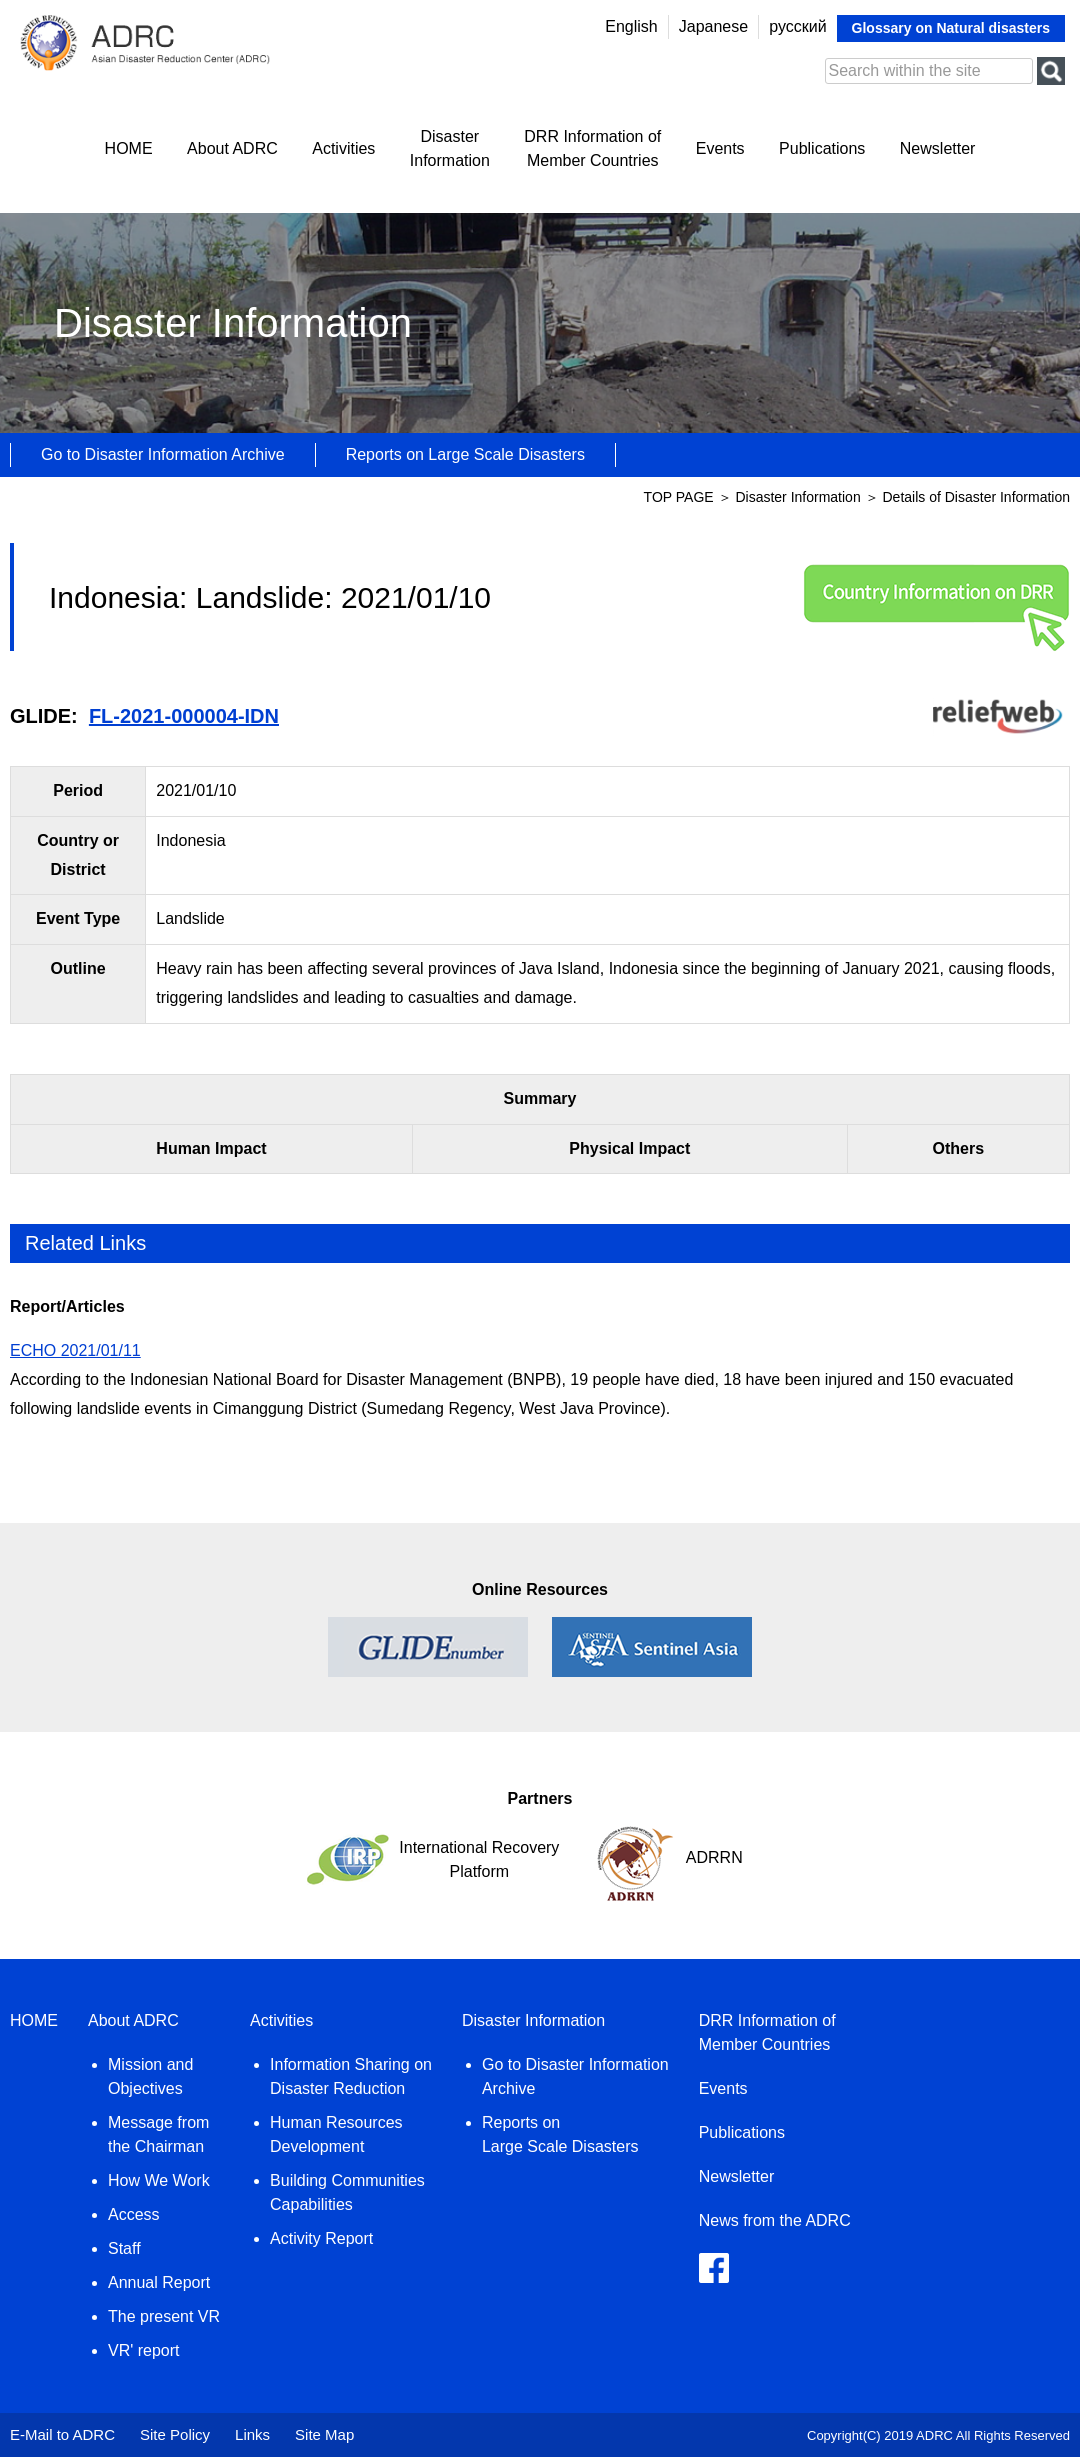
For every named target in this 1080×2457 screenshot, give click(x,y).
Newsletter (938, 148)
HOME (129, 148)
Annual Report (159, 2282)
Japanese (713, 26)
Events (720, 148)
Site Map (324, 2434)
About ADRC (232, 148)
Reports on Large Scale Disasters (465, 454)
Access (134, 2214)
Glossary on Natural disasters (951, 28)
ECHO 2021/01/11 (75, 1350)
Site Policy (175, 2434)
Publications (822, 148)
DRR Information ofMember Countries (592, 148)
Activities (343, 148)
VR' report (144, 2350)
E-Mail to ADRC (62, 2434)
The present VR (164, 2316)
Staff (124, 2248)
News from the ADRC (775, 2220)
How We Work (159, 2180)
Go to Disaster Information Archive (163, 454)
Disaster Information (799, 497)
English (631, 26)
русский (797, 26)
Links (252, 2434)
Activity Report (321, 2238)
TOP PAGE (679, 497)
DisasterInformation (450, 148)
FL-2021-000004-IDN (184, 716)
